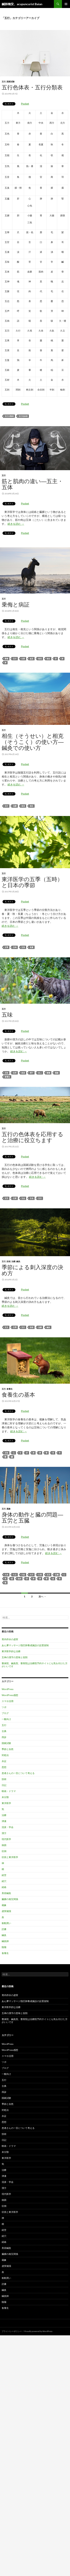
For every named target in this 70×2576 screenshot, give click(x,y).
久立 (15, 1575)
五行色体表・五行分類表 (32, 87)
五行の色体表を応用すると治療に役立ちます (32, 1137)
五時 (15, 947)
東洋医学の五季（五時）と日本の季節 (32, 882)
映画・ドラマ (9, 1791)
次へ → (42, 1596)
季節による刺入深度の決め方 (32, 1270)
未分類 (5, 1797)
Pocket (25, 103)
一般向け (6, 1719)
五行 (4, 81)
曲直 (23, 1073)
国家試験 (11, 81)
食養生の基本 (18, 1394)
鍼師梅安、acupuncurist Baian (22, 4)
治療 (15, 806)
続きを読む (16, 523)
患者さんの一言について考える (18, 1773)
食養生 (7, 1077)
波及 (31, 659)
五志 (23, 1198)
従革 (15, 1073)
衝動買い (6, 1923)
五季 (6, 947)
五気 (23, 947)
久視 (40, 1575)
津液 (4, 1821)
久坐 (6, 1575)
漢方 (4, 1833)
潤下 (31, 1073)
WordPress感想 (10, 1695)
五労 (6, 1198)
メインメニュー (66, 4)
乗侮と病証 (16, 604)
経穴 (4, 1881)
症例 (4, 1851)
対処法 (5, 1755)
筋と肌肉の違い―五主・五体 (32, 484)
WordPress (7, 1689)
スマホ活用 (7, 1701)
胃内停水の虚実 (10, 1639)
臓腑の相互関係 (10, 1899)
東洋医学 (6, 1803)
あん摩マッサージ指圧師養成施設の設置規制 (25, 1645)
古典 (4, 1731)
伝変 (23, 659)
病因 (4, 1845)
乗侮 (6, 659)
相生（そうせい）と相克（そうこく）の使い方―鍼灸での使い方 (33, 741)
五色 (31, 1198)
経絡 (4, 1887)
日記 (4, 1785)
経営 (4, 1875)
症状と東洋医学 (10, 1857)
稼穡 (48, 1073)
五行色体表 (23, 416)
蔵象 (57, 1073)
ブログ (5, 1713)
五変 (15, 1198)
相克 (40, 659)
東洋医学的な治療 (11, 1651)
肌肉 (19, 1579)
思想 (4, 1767)
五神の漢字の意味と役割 (15, 1657)
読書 (4, 1929)
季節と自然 (7, 1749)
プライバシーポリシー (12, 2331)
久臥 (23, 1575)
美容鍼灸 (6, 1893)
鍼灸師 (5, 1941)
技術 (9, 1261)
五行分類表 (9, 416)
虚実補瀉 (6, 1911)
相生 (48, 659)
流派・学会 (7, 1827)
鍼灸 (18, 1261)
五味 (7, 1014)
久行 (31, 1575)
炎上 (40, 1073)
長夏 (31, 947)
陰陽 (4, 1947)
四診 (4, 1737)
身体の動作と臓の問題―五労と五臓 (32, 1517)
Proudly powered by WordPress (38, 2331)
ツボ (4, 1707)
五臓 (57, 1575)
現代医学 (6, 1839)
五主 (6, 1327)
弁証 (4, 1761)
